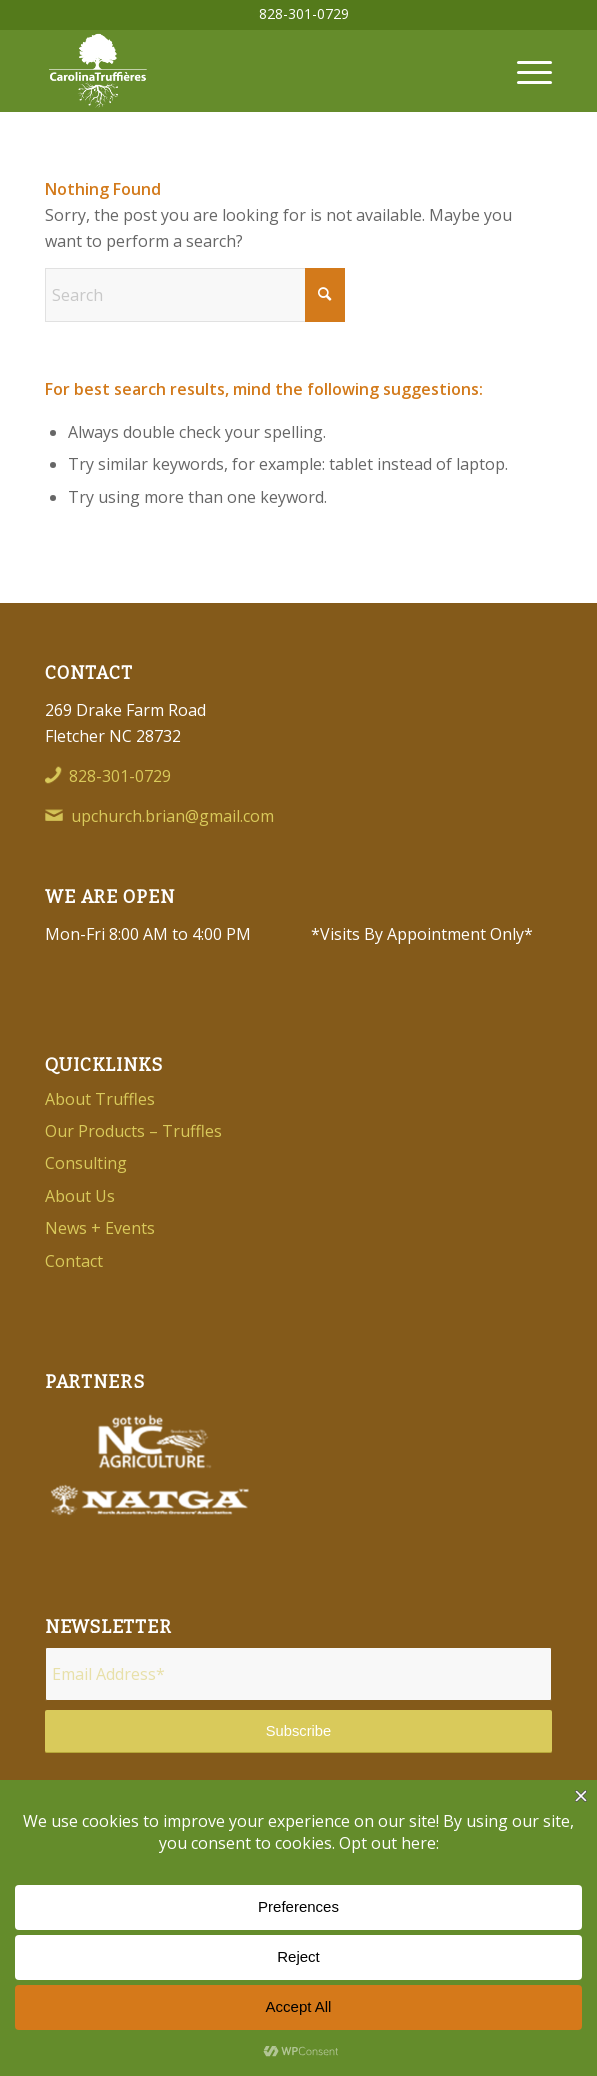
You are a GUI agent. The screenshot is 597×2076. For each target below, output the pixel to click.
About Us (80, 1196)
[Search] (195, 295)
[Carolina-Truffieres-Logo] (248, 71)
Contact (74, 1261)
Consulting (86, 1163)
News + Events (100, 1228)
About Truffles (100, 1099)
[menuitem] (304, 14)
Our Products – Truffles (133, 1131)
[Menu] (524, 71)
